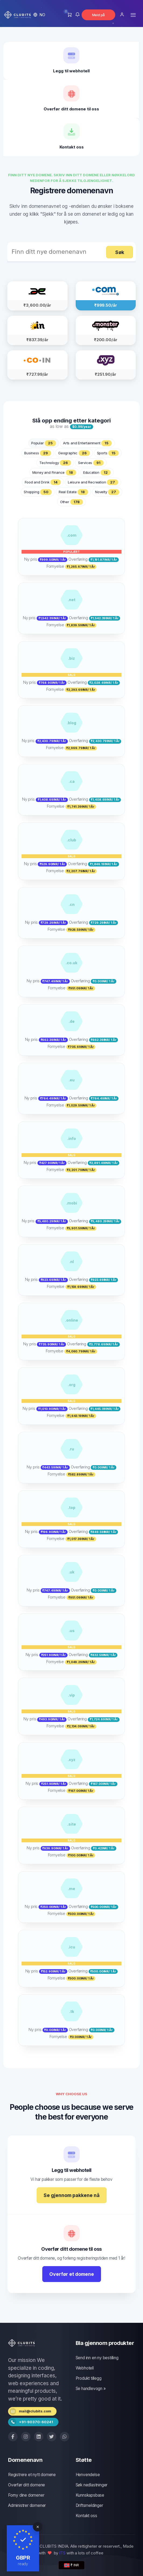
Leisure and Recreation (93, 482)
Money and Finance (54, 472)
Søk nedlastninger (92, 2484)
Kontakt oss (86, 2515)
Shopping (38, 492)
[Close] (37, 2526)
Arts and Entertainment (87, 443)
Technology (55, 463)
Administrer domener (27, 2505)
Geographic (74, 453)
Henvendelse (88, 2474)
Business (37, 453)
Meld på (98, 15)
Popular (43, 443)
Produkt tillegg (89, 2378)
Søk (119, 252)
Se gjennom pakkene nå (72, 2195)
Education (97, 472)
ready (23, 2563)
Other (71, 502)
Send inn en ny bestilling (97, 2357)
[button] (39, 14)
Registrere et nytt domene (32, 2474)
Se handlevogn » (91, 2388)
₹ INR (71, 2565)
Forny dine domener (26, 2495)
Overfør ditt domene (26, 2484)
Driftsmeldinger (89, 2505)
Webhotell (85, 2368)
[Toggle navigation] (133, 15)
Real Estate (73, 492)
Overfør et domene (71, 2274)
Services (91, 463)
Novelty (107, 492)
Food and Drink (43, 482)
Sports (108, 453)
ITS (62, 2552)
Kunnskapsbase (90, 2495)
